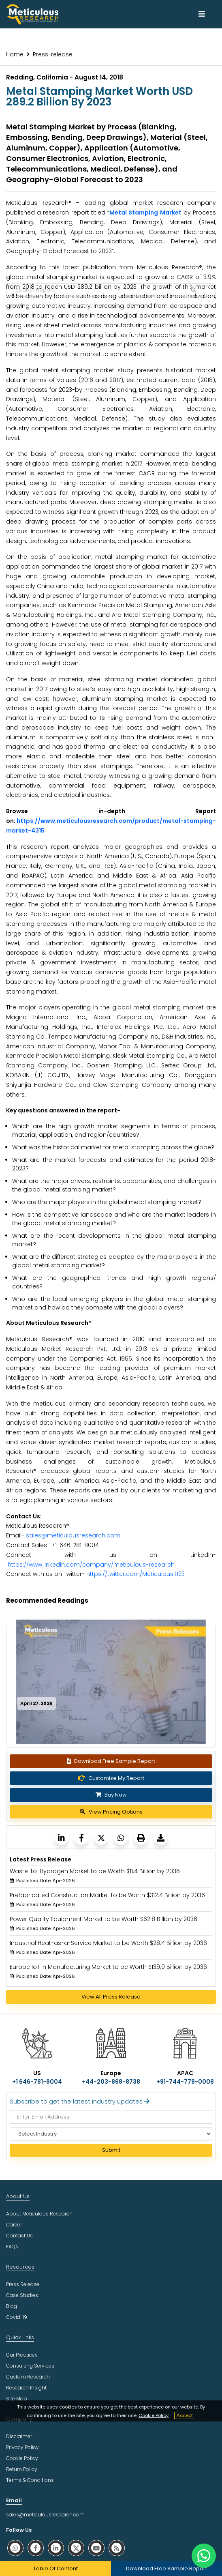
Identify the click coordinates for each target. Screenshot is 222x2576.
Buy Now (111, 1795)
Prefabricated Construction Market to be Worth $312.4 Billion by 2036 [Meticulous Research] (107, 1895)
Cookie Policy (154, 2415)
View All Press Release (111, 1997)
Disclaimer (19, 2436)
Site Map (16, 2398)
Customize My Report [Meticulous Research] (111, 1778)
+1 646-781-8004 (37, 2082)
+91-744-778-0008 (185, 2082)
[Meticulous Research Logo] (32, 14)
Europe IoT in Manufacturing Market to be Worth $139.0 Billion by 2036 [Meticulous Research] (108, 1967)
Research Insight (26, 2387)
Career (14, 2224)
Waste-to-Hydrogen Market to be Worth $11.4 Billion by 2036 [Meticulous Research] (95, 1871)
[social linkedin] (56, 2548)
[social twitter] (76, 2548)
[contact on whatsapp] (204, 2556)
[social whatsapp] (15, 2548)
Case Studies (22, 2295)
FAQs (12, 2246)
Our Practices (22, 2354)
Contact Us (19, 2235)
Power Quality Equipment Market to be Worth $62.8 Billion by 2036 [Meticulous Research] (103, 1919)
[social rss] (116, 2548)
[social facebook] (35, 2548)
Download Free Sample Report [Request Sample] (111, 1761)
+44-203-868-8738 (111, 2082)
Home (14, 54)
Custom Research (28, 2376)
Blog (11, 2306)
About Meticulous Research (39, 2213)
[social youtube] (96, 2548)
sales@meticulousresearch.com (73, 1535)
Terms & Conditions (30, 2480)
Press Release (22, 2284)
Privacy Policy (22, 2447)
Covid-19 (16, 2317)
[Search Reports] (193, 290)
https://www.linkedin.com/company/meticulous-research (91, 1565)
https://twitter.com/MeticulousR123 (135, 1574)
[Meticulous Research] (61, 1838)
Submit (111, 2150)
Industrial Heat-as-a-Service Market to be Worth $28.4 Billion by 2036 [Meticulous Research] (108, 1943)
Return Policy (21, 2469)
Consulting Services (30, 2365)
